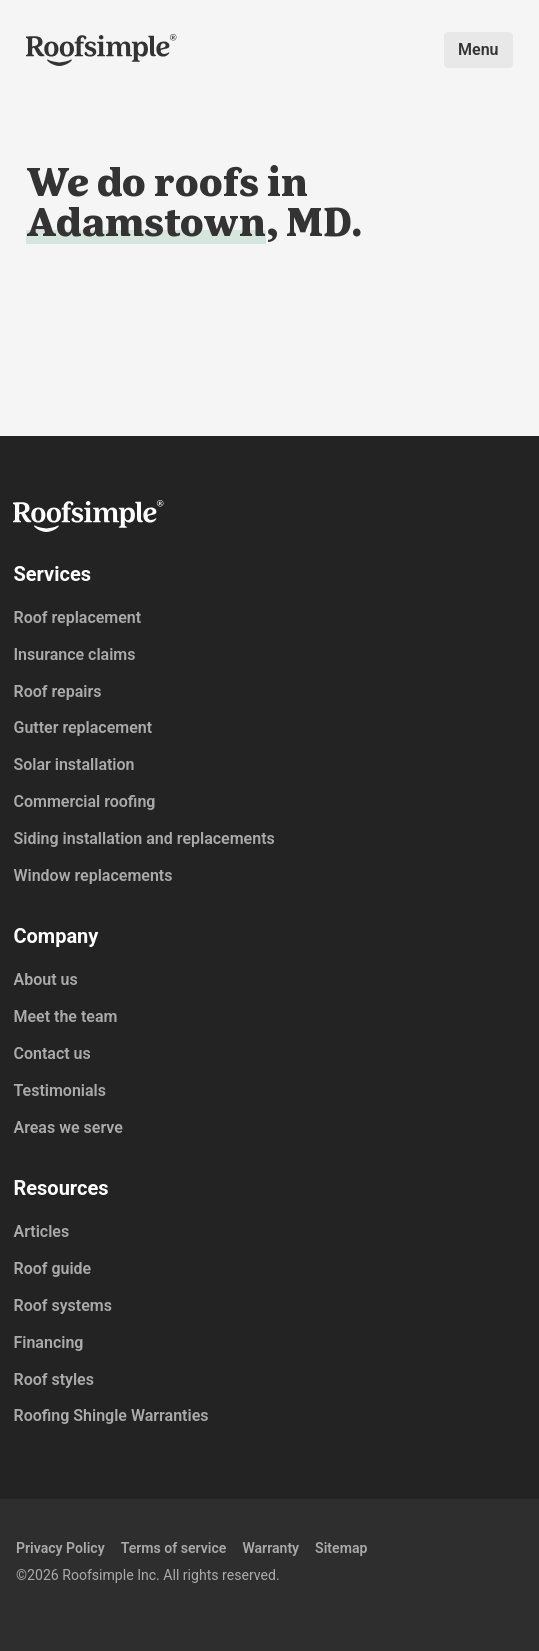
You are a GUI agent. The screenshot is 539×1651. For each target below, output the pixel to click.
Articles (41, 1231)
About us (45, 979)
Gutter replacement (82, 727)
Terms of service (174, 1548)
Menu (478, 49)
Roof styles (53, 1379)
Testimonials (59, 1090)
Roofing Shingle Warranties (110, 1415)
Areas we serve (67, 1127)
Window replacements (92, 875)
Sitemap (341, 1548)
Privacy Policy (60, 1548)
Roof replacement (77, 617)
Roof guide (52, 1268)
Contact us (51, 1053)
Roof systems (62, 1305)
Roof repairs (57, 691)
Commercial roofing (84, 801)
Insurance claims (74, 654)
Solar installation (73, 764)
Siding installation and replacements (143, 838)
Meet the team (65, 1016)
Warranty (270, 1548)
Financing (48, 1342)
